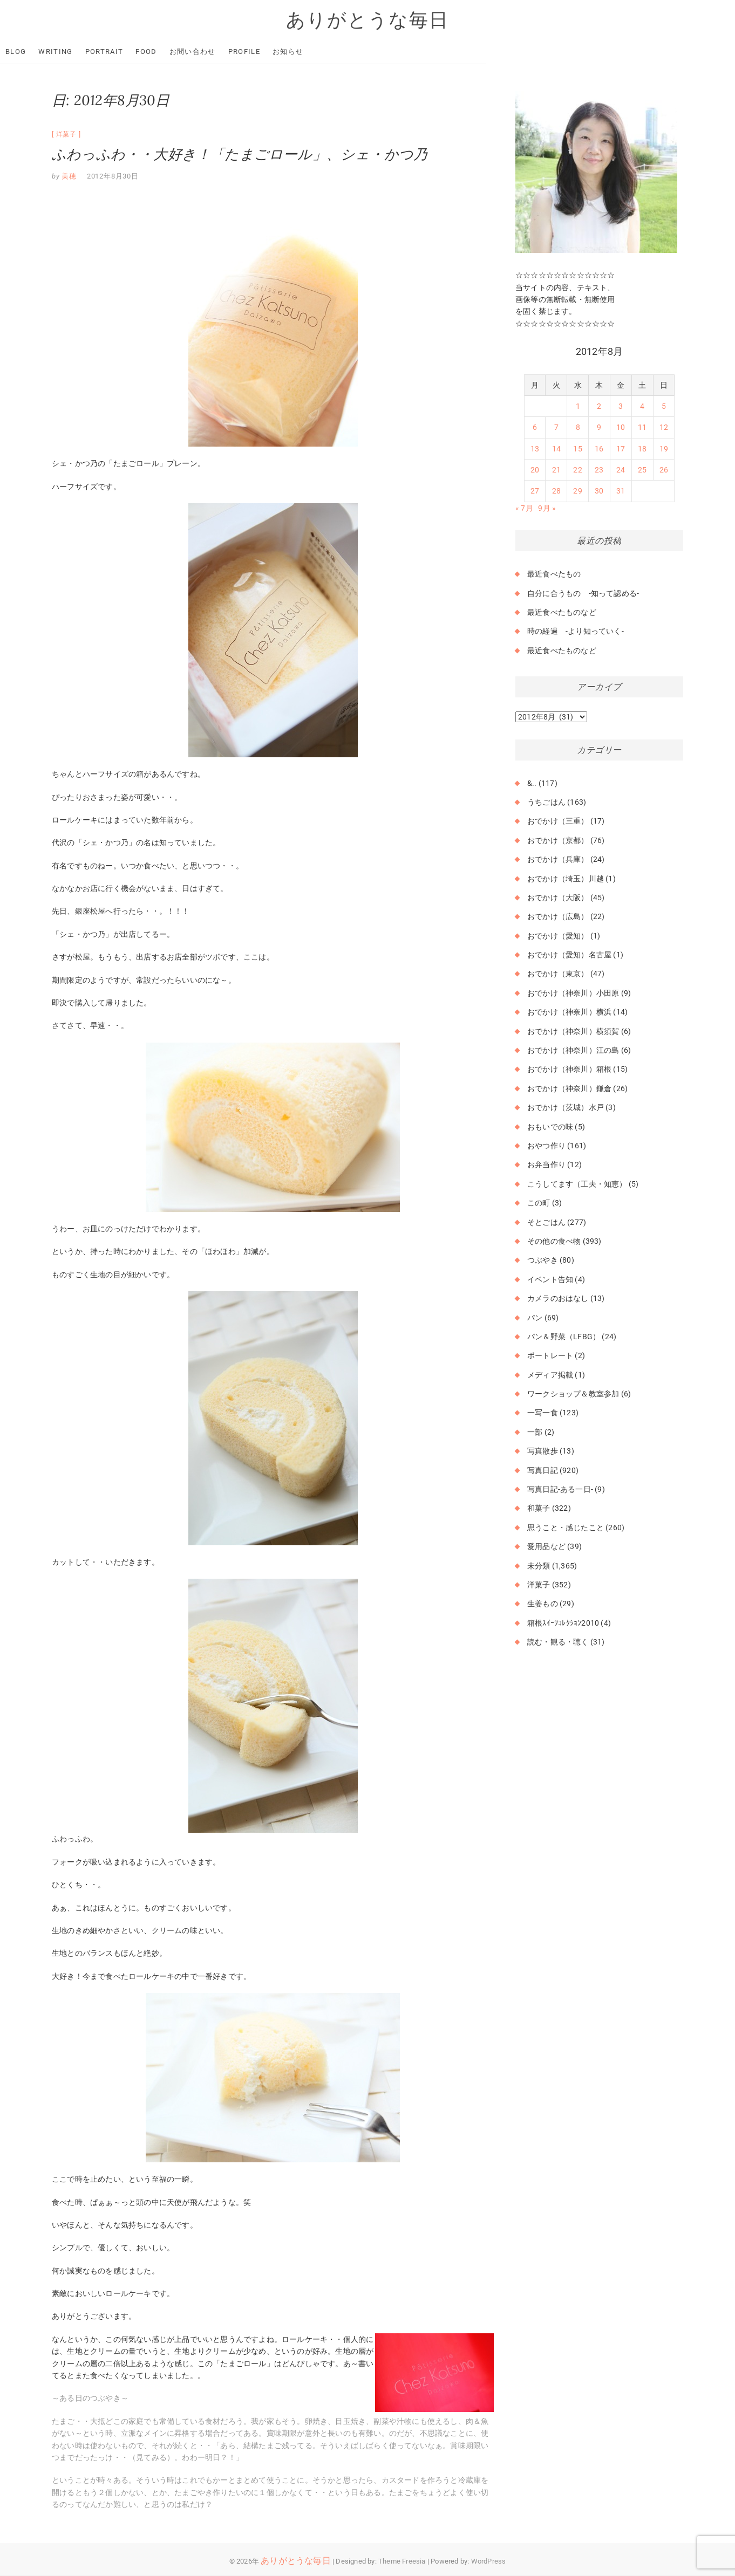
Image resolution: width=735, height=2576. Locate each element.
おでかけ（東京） (558, 974)
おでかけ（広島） (558, 917)
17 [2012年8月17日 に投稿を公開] (620, 449)
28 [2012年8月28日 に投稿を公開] (556, 491)
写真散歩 (542, 1451)
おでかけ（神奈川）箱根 (569, 1069)
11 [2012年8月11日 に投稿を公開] (642, 427)
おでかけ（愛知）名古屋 (569, 955)
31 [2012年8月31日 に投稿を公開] (620, 491)
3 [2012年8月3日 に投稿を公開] (620, 406)
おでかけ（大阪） (558, 898)
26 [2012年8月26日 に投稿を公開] (663, 470)
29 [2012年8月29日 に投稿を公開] (577, 491)
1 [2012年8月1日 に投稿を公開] (578, 406)
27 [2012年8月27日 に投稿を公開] (534, 491)
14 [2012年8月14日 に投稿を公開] (556, 449)
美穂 (68, 177)
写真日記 (542, 1470)
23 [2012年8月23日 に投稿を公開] (599, 470)
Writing (107, 52)
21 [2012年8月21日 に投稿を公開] (556, 470)
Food (197, 52)
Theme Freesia (402, 2561)
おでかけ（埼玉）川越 (565, 878)
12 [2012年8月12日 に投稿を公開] (663, 427)
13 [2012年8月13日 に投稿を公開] (534, 449)
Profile (296, 52)
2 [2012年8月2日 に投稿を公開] (599, 406)
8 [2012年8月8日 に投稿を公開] (578, 427)
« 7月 (524, 508)
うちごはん (546, 802)
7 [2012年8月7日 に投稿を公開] (556, 427)
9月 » (547, 508)
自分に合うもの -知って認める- (583, 593)
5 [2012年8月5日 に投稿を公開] (664, 406)
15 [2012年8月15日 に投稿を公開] (577, 449)
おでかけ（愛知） (558, 936)
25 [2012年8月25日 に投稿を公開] (642, 470)
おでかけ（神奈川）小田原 (573, 993)
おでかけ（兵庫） (558, 859)
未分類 (538, 1565)
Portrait (156, 52)
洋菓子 (66, 135)
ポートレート (550, 1356)
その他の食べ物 (554, 1241)
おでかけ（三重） (558, 821)
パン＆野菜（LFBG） (563, 1337)
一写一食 (542, 1413)
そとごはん (546, 1222)
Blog (67, 52)
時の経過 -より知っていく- (575, 631)
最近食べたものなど (561, 612)
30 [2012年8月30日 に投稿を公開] (599, 491)
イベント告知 (550, 1280)
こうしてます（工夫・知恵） (577, 1184)
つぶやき (542, 1260)
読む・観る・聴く (558, 1642)
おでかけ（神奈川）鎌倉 (569, 1089)
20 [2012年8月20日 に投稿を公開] (534, 470)
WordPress (488, 2561)
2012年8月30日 (113, 177)
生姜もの (542, 1604)
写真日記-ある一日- (560, 1489)
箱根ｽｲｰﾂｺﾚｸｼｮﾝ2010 (563, 1623)
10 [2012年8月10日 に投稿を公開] (620, 427)
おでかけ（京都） (558, 841)
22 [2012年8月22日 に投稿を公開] (577, 470)
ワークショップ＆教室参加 (573, 1394)
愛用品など (546, 1547)
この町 (538, 1203)
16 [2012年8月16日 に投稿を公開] (599, 449)
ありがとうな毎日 (367, 20)
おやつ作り (546, 1146)
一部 (534, 1432)
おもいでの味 (550, 1126)
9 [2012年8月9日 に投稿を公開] (599, 427)
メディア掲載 (550, 1375)
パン (534, 1317)
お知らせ (339, 52)
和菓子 (538, 1508)
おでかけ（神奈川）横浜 (569, 1012)
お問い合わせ (244, 52)
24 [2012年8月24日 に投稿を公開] (620, 470)
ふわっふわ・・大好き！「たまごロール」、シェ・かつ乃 (239, 154)
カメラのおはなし (558, 1298)
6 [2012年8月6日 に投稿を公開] (535, 427)
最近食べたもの (554, 574)
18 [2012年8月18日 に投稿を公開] (642, 449)
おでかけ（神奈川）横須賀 (573, 1031)
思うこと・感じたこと (565, 1528)
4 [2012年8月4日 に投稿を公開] (642, 406)
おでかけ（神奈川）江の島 (573, 1050)
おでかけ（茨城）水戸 (565, 1108)
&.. (532, 783)
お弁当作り (546, 1165)
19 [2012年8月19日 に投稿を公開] (663, 449)
